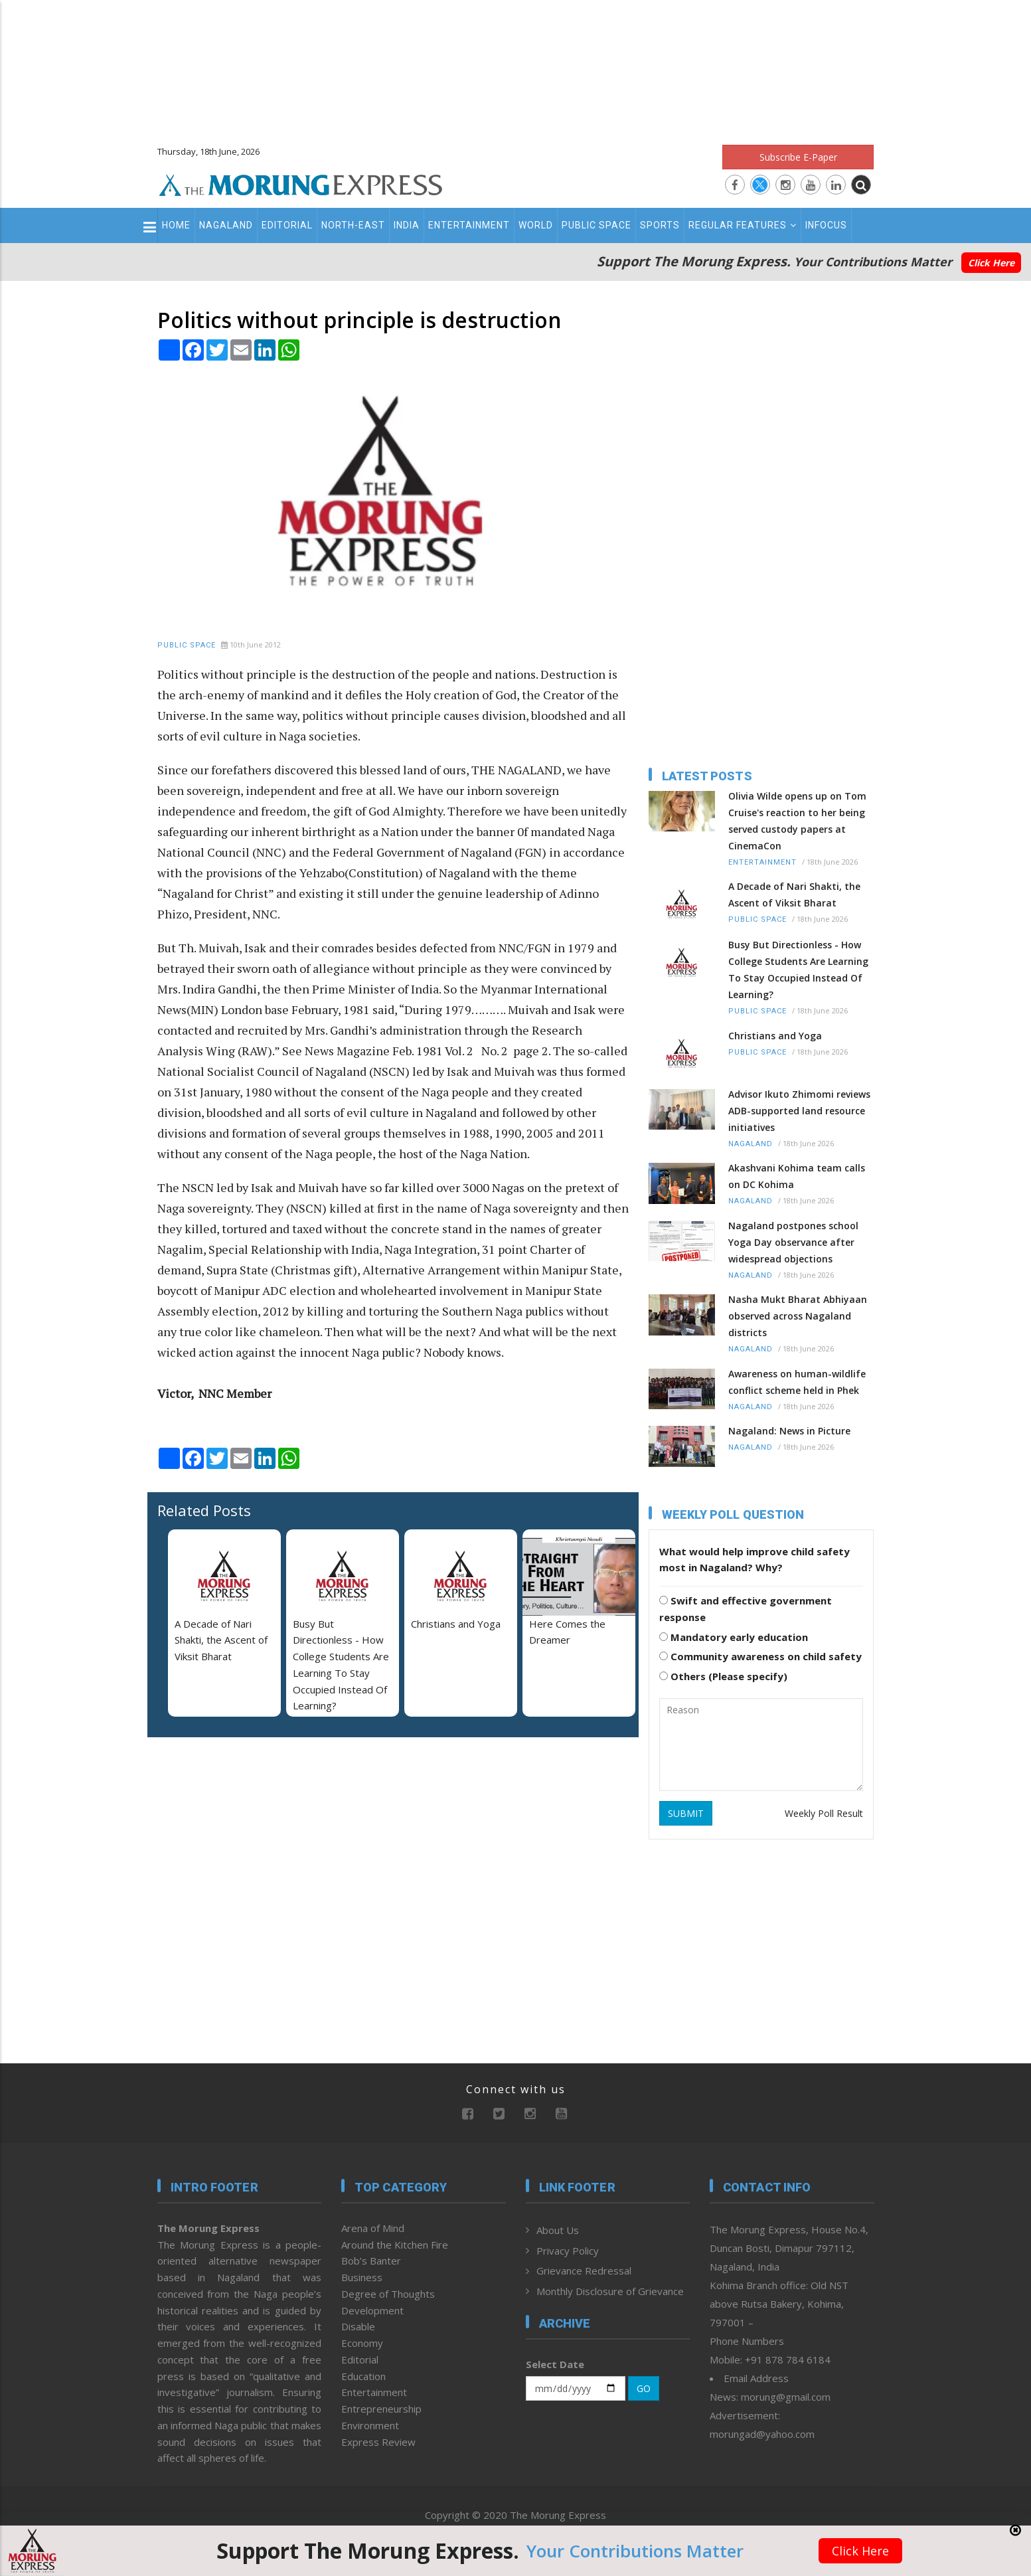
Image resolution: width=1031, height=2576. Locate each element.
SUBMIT (686, 1813)
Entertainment (469, 225)
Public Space (596, 225)
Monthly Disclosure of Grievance (610, 2291)
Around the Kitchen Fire (394, 2244)
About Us (557, 2230)
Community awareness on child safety (760, 1656)
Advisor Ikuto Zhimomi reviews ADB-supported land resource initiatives (799, 1111)
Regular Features (742, 225)
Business (361, 2277)
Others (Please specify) (723, 1676)
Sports (660, 225)
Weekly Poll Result (824, 1813)
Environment (370, 2425)
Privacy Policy (567, 2250)
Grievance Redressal (583, 2270)
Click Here (991, 262)
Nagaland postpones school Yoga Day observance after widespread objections (793, 1242)
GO (644, 2388)
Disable (358, 2326)
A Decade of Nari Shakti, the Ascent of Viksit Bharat (221, 1640)
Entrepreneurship (381, 2408)
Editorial (287, 225)
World (535, 225)
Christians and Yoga (456, 1623)
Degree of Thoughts (388, 2293)
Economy (362, 2343)
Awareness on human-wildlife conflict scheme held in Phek (797, 1382)
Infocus (826, 225)
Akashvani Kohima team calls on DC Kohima (796, 1176)
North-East (353, 225)
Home (176, 225)
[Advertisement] (516, 66)
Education (363, 2376)
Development (372, 2310)
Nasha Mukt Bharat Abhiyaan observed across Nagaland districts (797, 1316)
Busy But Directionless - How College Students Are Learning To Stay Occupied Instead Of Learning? (798, 969)
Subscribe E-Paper (798, 157)
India (407, 225)
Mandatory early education (733, 1637)
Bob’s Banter (371, 2260)
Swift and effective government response (745, 1609)
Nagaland (226, 225)
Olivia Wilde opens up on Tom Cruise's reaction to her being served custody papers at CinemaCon (797, 821)
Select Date (555, 2364)
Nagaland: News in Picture (789, 1430)
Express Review (378, 2441)
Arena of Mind (372, 2228)
